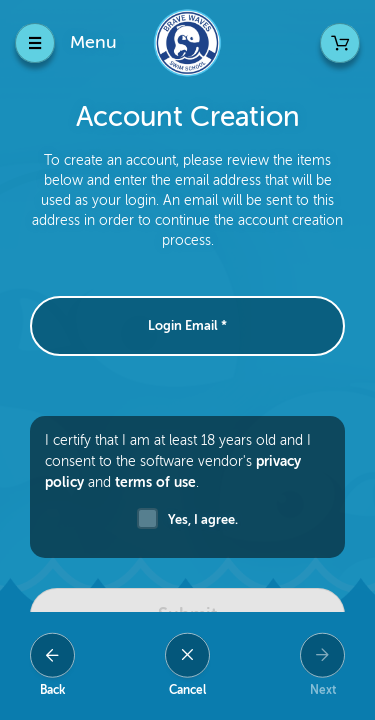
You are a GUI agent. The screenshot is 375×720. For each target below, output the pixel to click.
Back (52, 690)
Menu (93, 42)
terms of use (155, 482)
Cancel (187, 690)
